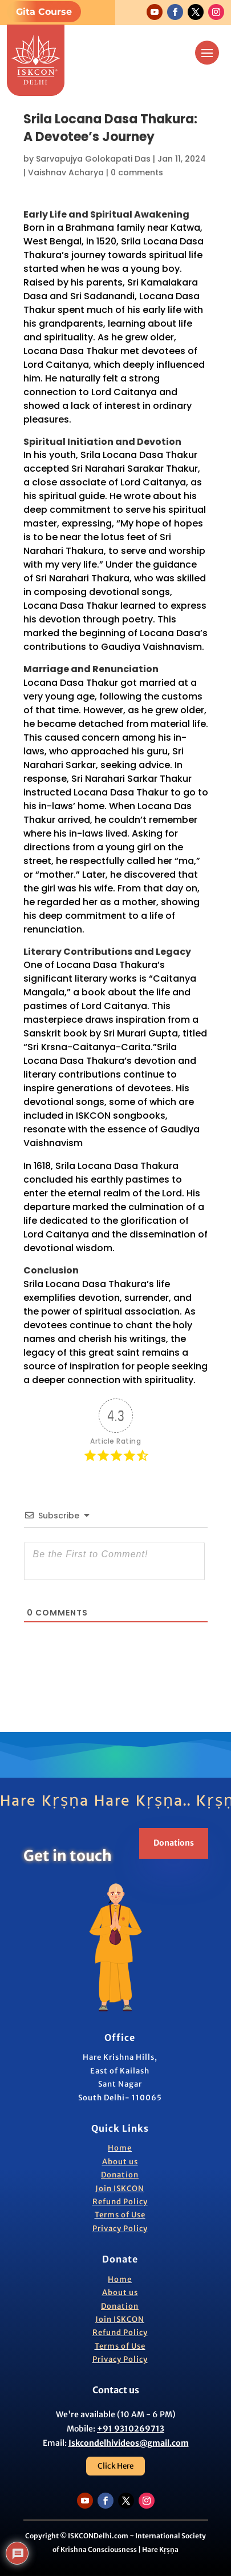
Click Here (115, 2466)
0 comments (137, 172)
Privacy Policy (120, 2228)
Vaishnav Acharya (66, 172)
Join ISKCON (119, 2188)
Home (120, 2148)
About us (120, 2162)
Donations (173, 1843)
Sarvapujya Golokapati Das (93, 158)
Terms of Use (120, 2215)
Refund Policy (120, 2202)
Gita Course (44, 11)
